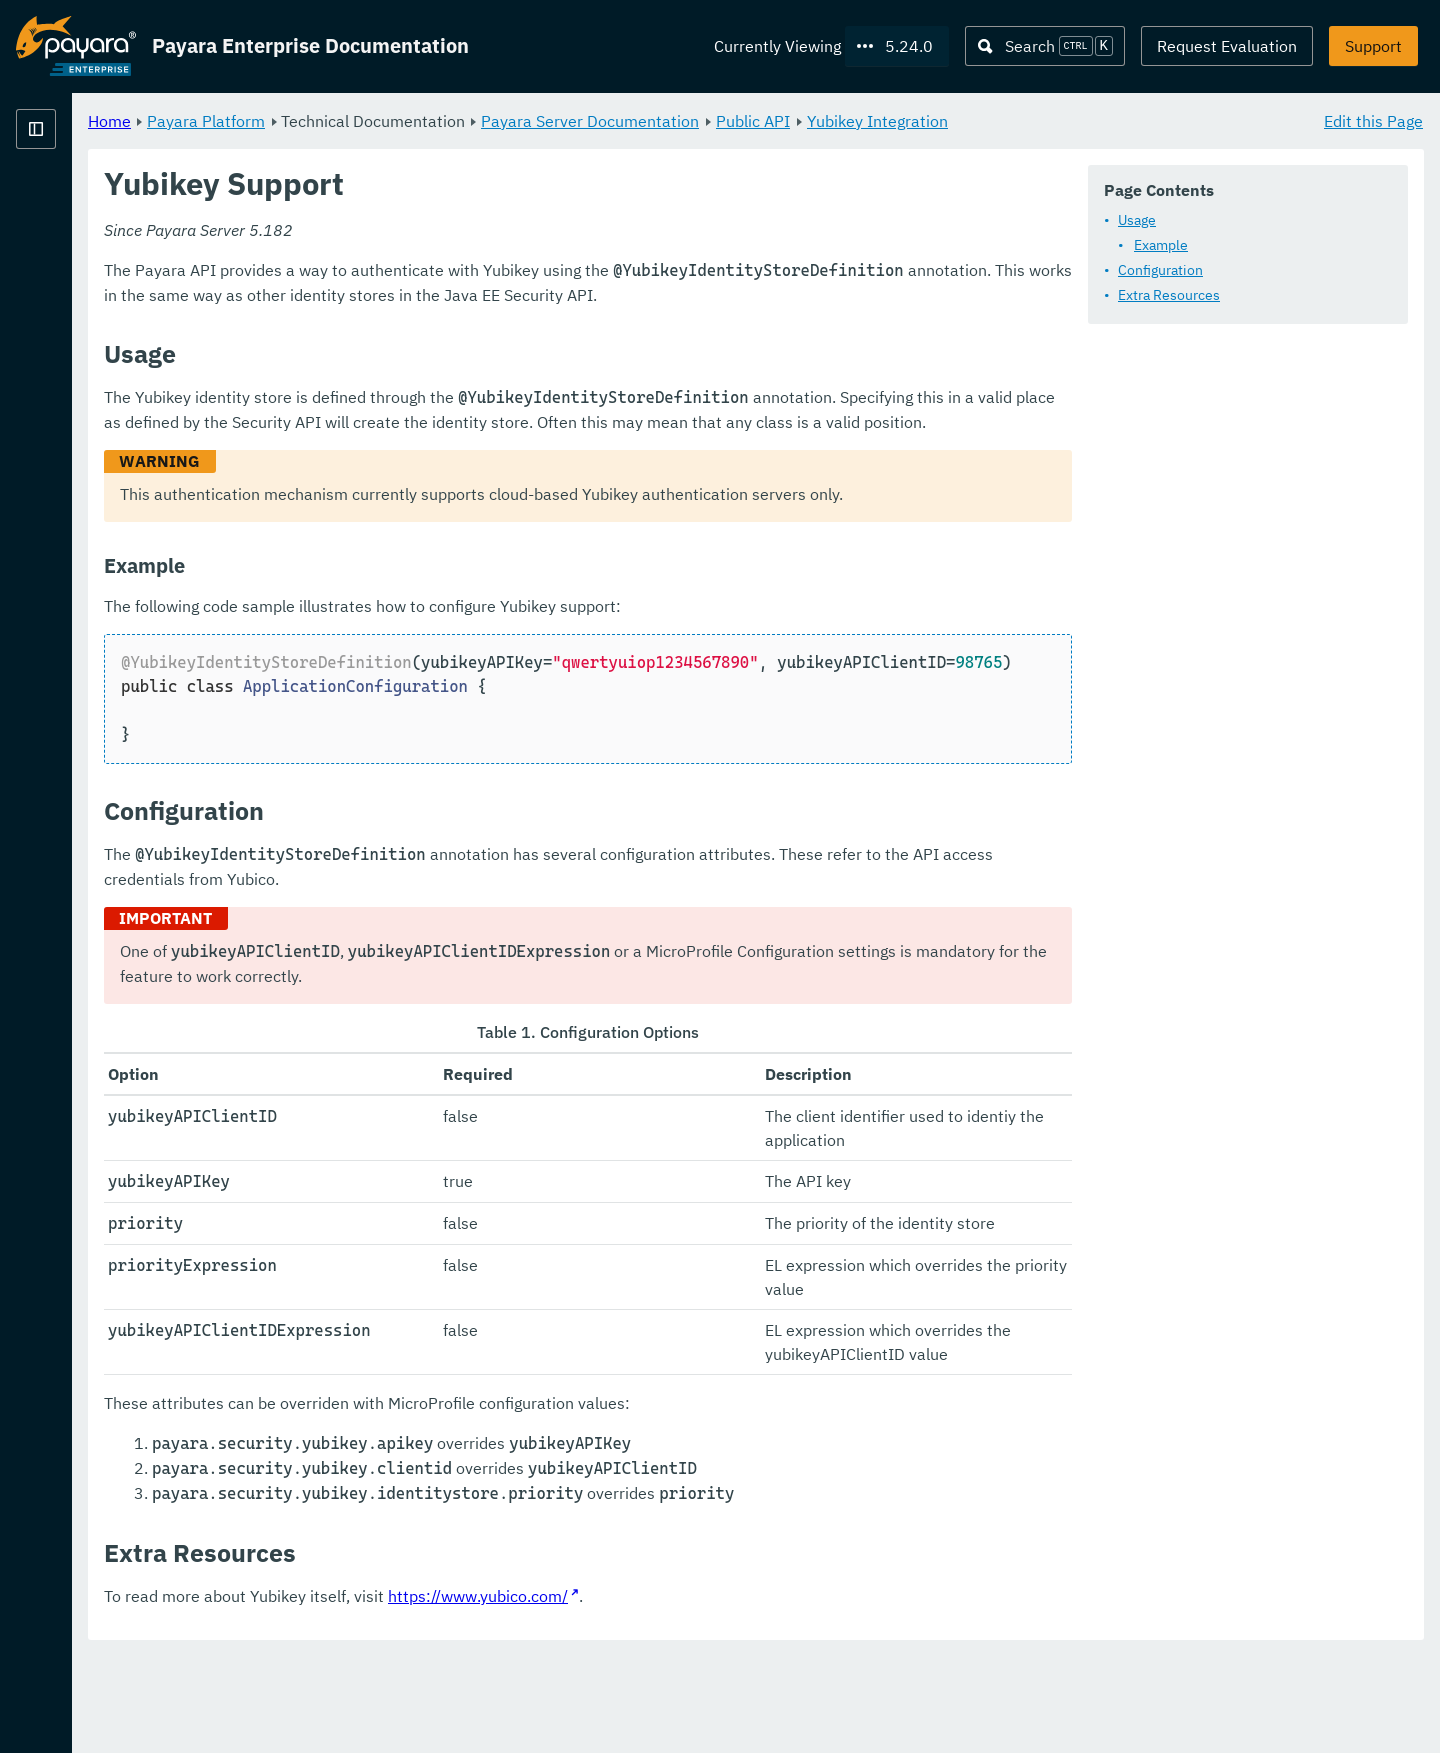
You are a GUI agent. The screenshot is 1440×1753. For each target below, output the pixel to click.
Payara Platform (455, 120)
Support (1373, 46)
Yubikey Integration (1126, 120)
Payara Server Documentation (839, 120)
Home (358, 120)
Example (1161, 245)
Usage (1137, 220)
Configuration (1160, 270)
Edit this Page (1373, 120)
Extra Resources (1169, 295)
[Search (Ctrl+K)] (1045, 46)
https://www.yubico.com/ (727, 1693)
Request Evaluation (1227, 46)
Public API (1002, 120)
